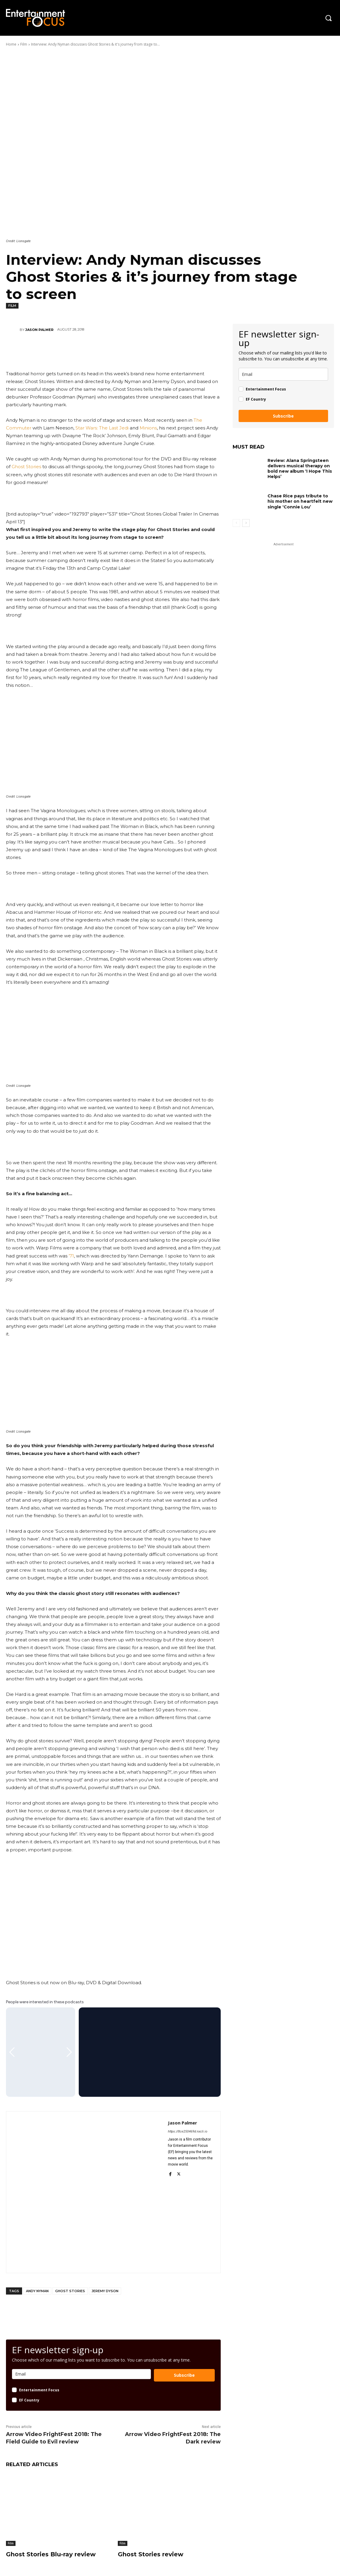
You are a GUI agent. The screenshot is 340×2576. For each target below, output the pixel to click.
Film (23, 44)
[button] (328, 18)
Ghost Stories (26, 466)
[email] (283, 374)
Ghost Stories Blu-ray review (51, 2554)
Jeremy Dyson (105, 2291)
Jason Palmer (39, 330)
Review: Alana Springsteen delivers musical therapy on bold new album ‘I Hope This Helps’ (300, 469)
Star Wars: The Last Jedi (102, 428)
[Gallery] (40, 2052)
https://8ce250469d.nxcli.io (187, 2131)
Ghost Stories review (150, 2554)
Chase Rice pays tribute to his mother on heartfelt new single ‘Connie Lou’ (300, 501)
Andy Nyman (37, 2291)
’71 (71, 1256)
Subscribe (184, 2375)
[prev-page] (236, 523)
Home (11, 44)
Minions (148, 428)
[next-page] (246, 523)
